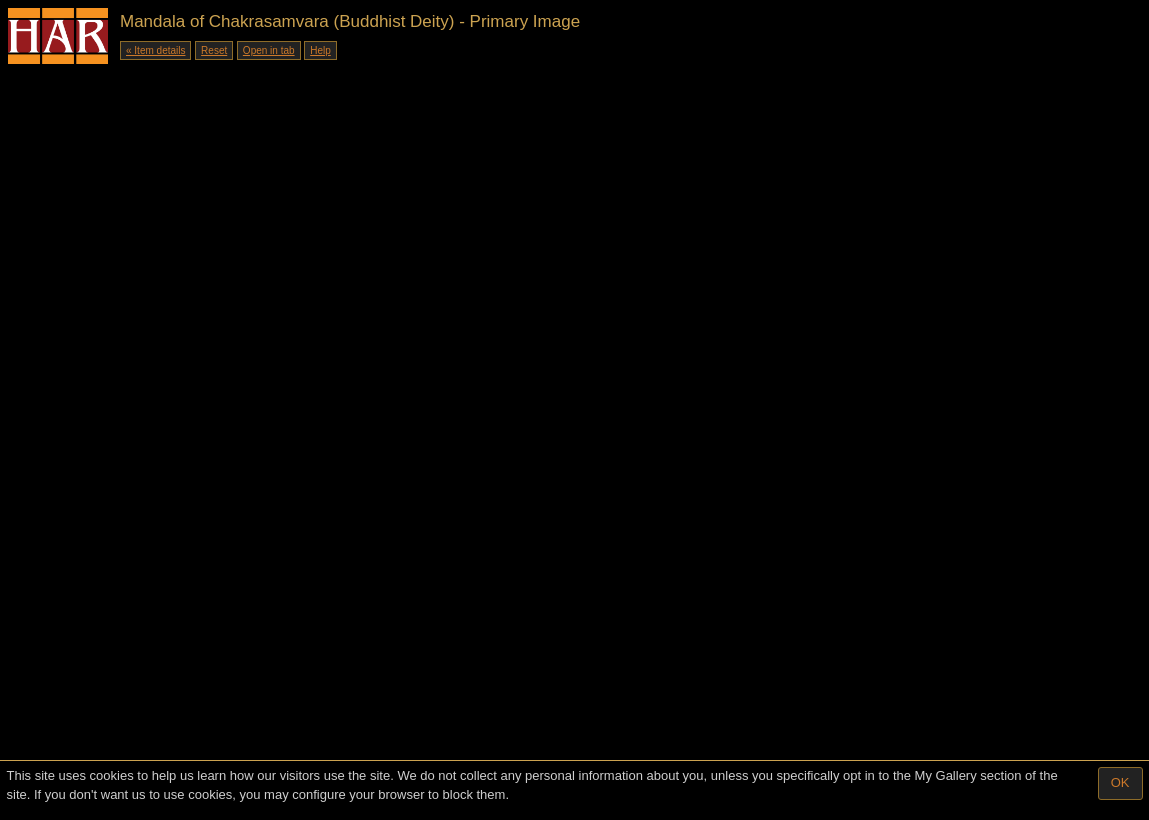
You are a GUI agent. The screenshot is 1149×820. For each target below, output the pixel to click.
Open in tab (269, 50)
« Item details (155, 50)
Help (320, 50)
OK (1120, 782)
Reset (214, 50)
